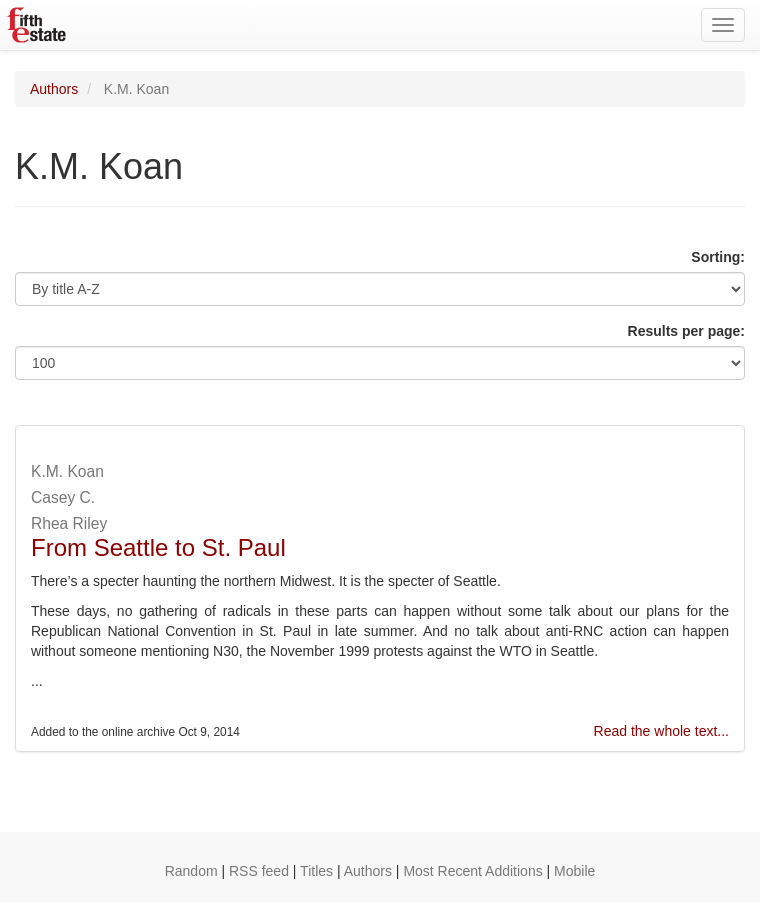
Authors (54, 89)
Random (191, 871)
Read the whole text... (661, 731)
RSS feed (259, 871)
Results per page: (686, 331)
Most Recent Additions (472, 871)
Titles (316, 871)
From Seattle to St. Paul (158, 547)
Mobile (574, 871)
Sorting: (718, 257)
